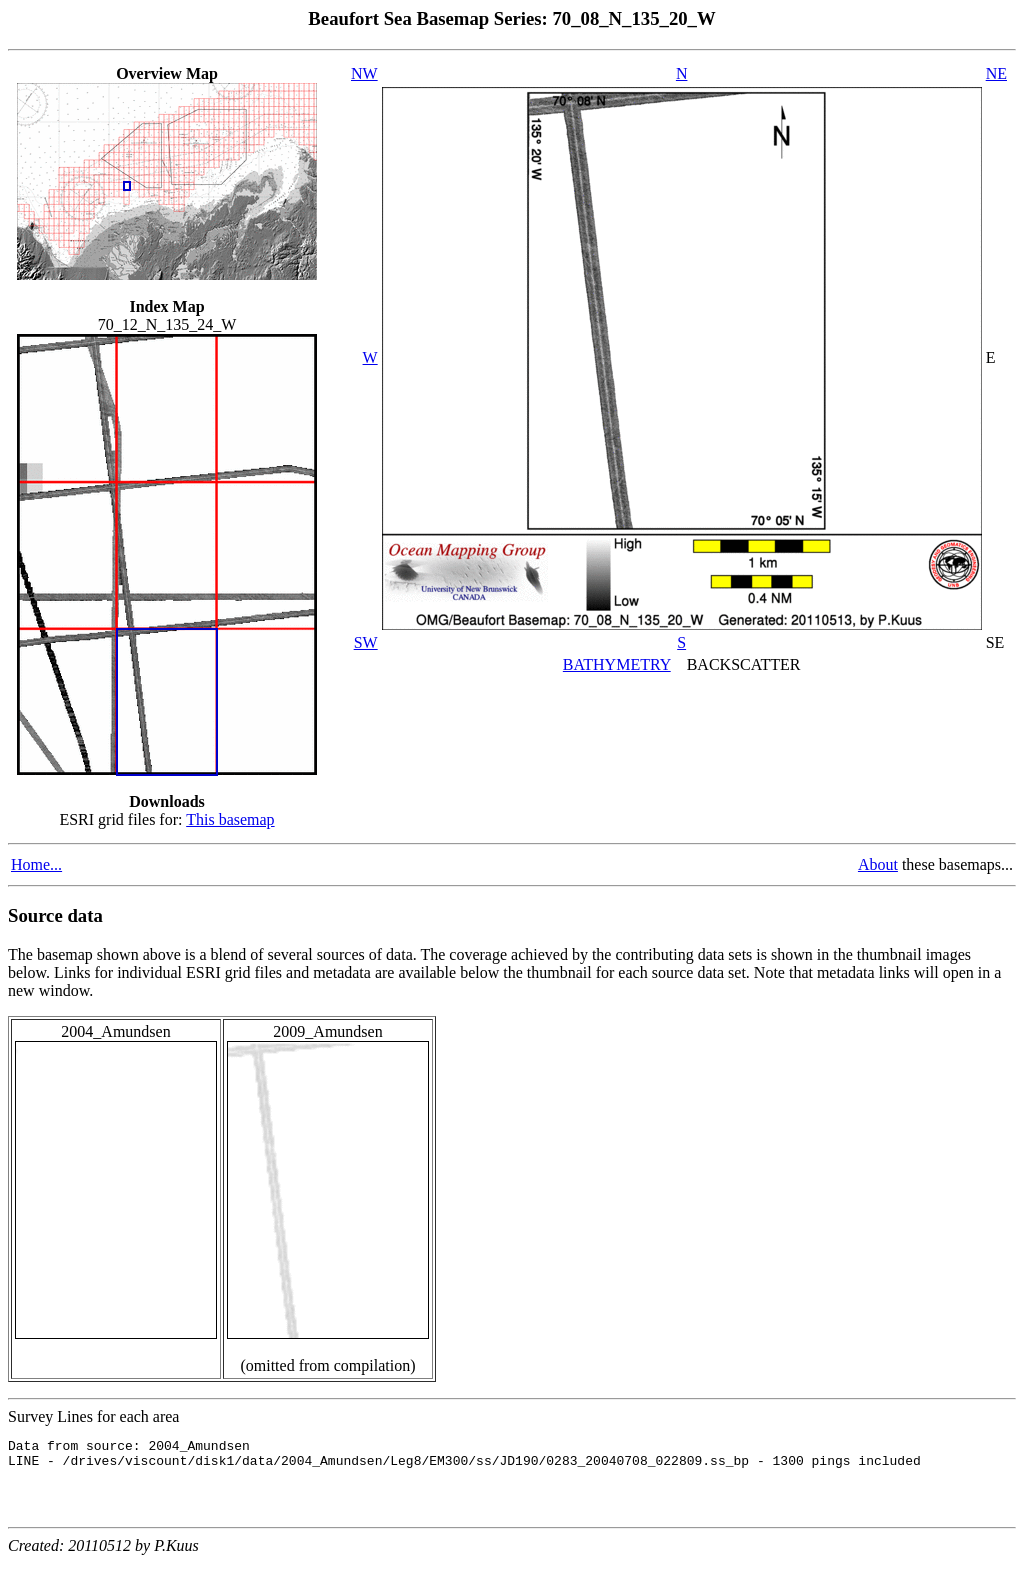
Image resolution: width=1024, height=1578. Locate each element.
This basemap (230, 819)
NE (996, 73)
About (878, 864)
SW (366, 642)
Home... (36, 864)
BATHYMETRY (617, 664)
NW (364, 73)
